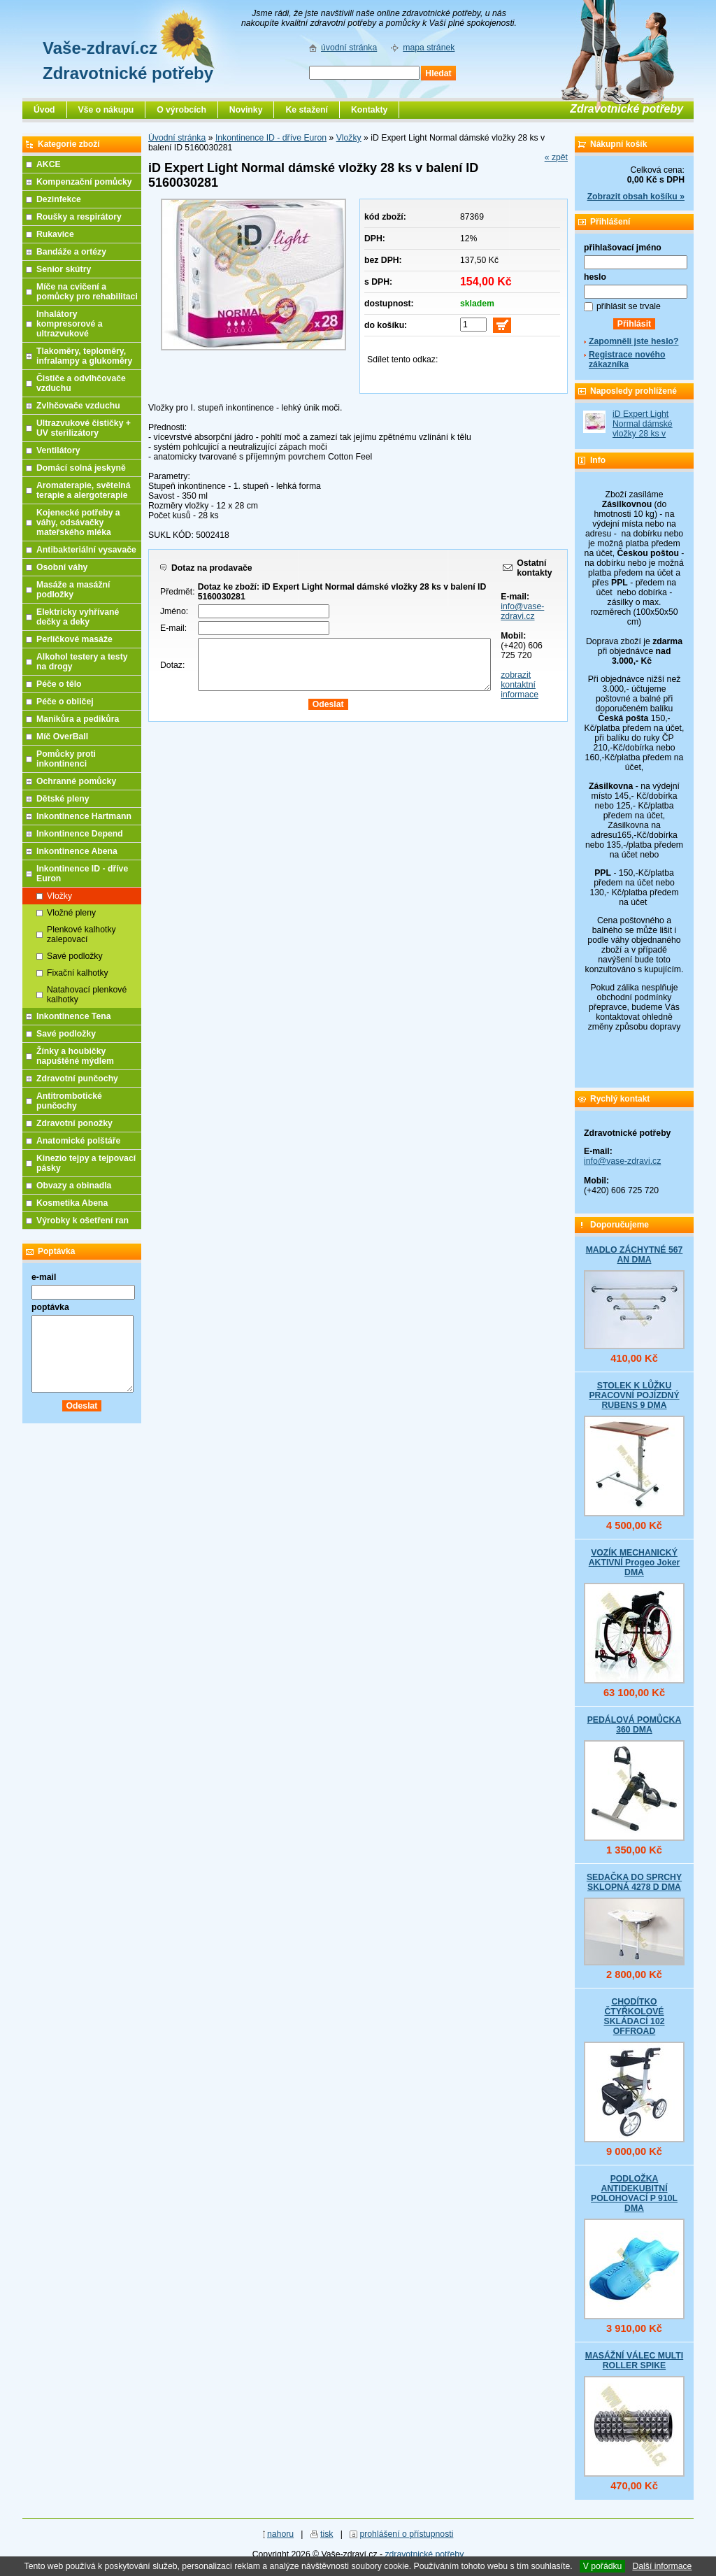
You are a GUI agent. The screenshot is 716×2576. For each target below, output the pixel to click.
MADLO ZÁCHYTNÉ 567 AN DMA (634, 1255)
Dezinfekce (58, 199)
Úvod (44, 110)
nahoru (280, 2534)
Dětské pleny (62, 799)
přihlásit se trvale (628, 306)
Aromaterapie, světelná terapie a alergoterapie (83, 490)
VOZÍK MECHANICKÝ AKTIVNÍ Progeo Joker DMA (634, 1562)
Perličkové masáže (74, 639)
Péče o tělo (59, 684)
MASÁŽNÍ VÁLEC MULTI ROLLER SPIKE (634, 2360)
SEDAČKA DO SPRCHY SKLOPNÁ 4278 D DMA (634, 1882)
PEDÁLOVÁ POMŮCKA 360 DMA (634, 1725)
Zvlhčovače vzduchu (78, 406)
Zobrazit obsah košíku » (636, 196)
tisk (326, 2534)
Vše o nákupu (106, 110)
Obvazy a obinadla (73, 1185)
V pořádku (602, 2566)
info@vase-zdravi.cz (522, 611)
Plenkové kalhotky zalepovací (81, 934)
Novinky (246, 110)
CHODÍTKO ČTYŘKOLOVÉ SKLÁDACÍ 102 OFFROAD (633, 2016)
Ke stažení (306, 110)
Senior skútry (63, 269)
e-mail (43, 1277)
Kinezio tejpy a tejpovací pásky (86, 1163)
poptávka (50, 1307)
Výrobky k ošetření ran (82, 1220)
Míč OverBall (62, 736)
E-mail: (173, 628)
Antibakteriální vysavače (86, 550)
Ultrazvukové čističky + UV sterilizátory (83, 428)
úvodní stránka (349, 47)
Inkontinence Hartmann (83, 816)
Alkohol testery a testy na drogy (82, 661)
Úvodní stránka (177, 138)
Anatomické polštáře (78, 1141)
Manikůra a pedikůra (77, 719)
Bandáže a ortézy (71, 252)
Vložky (348, 138)
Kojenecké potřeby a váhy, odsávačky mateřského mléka (78, 522)
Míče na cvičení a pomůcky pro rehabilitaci (87, 291)
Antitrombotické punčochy (69, 1101)
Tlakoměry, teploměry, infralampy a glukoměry (84, 356)
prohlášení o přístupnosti (406, 2534)
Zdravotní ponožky (74, 1123)
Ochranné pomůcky (76, 781)
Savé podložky (75, 956)
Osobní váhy (61, 567)
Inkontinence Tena (73, 1016)
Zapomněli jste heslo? (634, 341)
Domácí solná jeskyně (81, 468)
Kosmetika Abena (72, 1203)
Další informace (662, 2566)
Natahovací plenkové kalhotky (87, 994)
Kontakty (369, 110)
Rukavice (55, 234)
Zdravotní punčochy (77, 1078)
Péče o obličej (65, 701)
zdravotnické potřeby (424, 2554)
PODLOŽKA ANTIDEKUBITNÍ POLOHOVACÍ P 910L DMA (634, 2193)
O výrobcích (181, 110)
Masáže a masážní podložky (73, 589)
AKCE (48, 164)
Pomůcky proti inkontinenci (66, 759)
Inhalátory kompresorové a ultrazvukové (69, 324)
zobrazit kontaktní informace (519, 684)
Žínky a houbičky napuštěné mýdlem (75, 1056)
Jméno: (174, 611)
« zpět (556, 157)
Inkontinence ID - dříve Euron (271, 138)
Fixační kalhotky (77, 973)
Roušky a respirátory (79, 217)
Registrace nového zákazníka (627, 359)
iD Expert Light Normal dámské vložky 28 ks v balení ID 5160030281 (643, 433)
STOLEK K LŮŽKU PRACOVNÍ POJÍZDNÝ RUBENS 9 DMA (634, 1395)
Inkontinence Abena (76, 851)
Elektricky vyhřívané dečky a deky (77, 617)
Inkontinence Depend (79, 834)
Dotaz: (172, 665)
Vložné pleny (71, 913)
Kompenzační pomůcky (84, 182)
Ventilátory (58, 450)
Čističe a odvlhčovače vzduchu (81, 383)
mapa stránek (428, 47)
